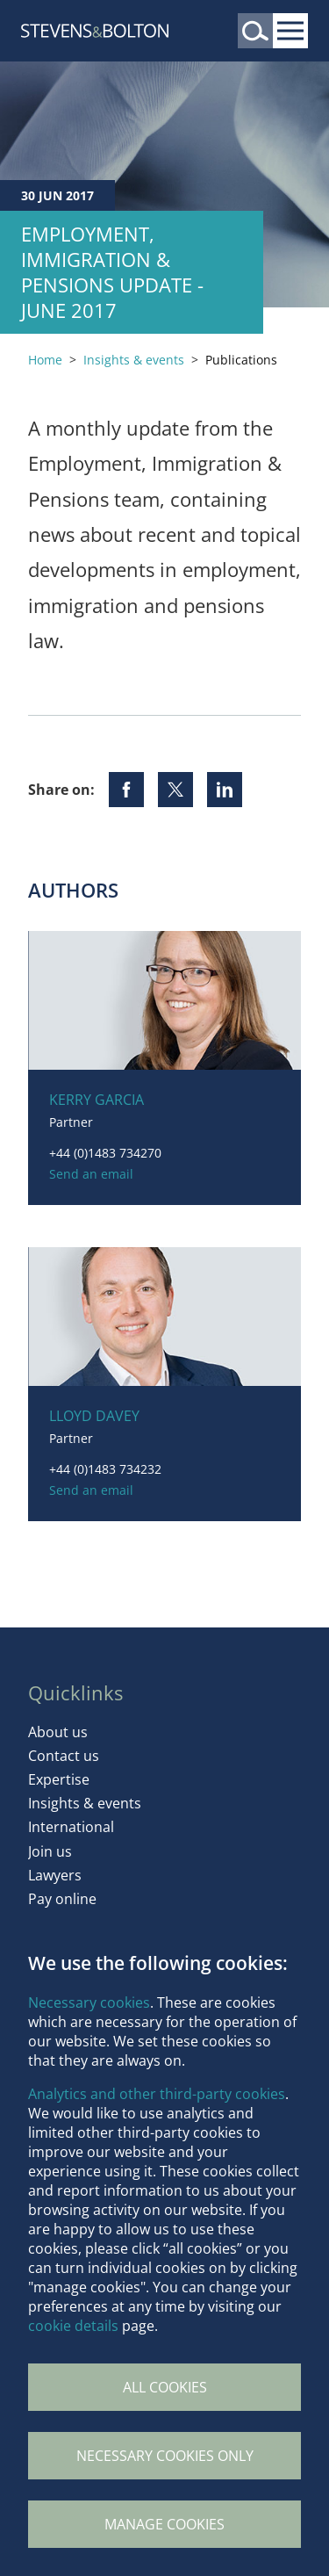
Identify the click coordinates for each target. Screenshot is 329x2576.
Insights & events (133, 359)
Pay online (62, 1899)
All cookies (165, 2387)
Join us (50, 1851)
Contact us (63, 1755)
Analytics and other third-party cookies (156, 2093)
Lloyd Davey (94, 1415)
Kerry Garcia (96, 1099)
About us (58, 1732)
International (71, 1826)
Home (45, 359)
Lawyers (55, 1875)
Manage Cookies (164, 2524)
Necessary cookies (89, 2002)
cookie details (73, 2325)
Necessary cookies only (165, 2455)
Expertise (58, 1779)
